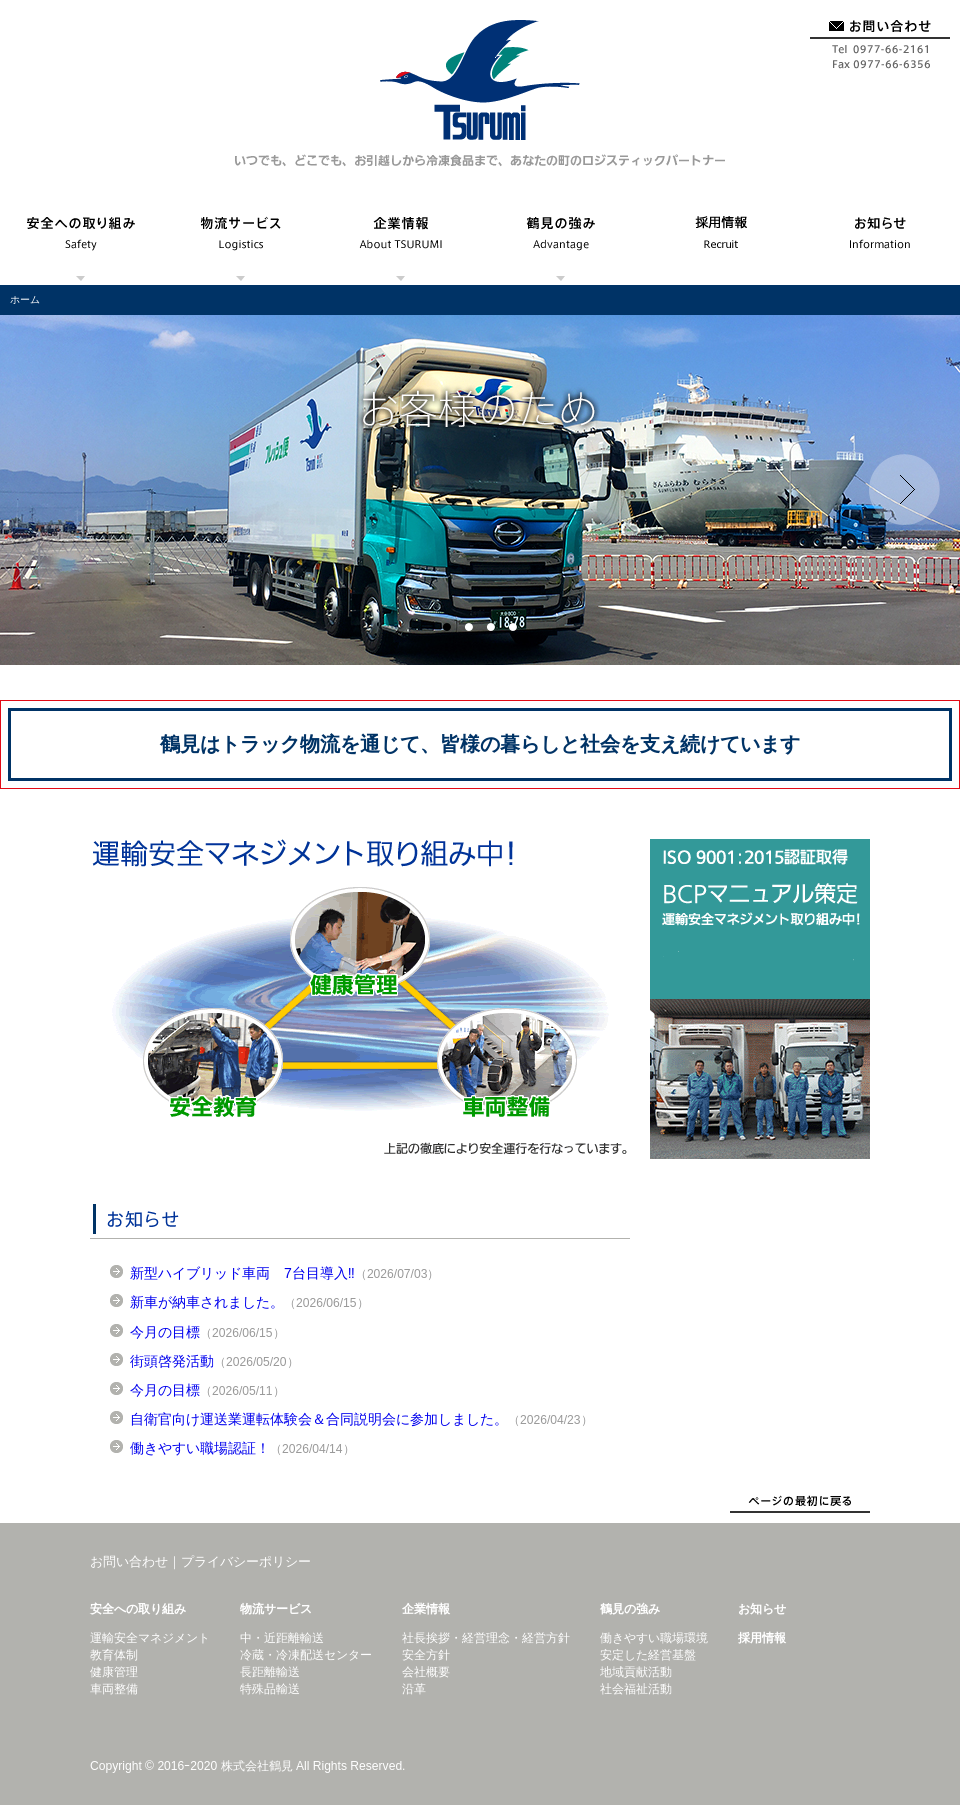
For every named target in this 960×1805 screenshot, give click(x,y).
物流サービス (240, 240)
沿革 (414, 1689)
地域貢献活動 (636, 1672)
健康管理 (114, 1672)
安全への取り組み (80, 240)
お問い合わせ (880, 38)
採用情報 (720, 240)
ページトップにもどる (800, 1503)
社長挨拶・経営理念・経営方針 (486, 1638)
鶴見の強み (560, 240)
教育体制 (114, 1655)
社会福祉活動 (636, 1689)
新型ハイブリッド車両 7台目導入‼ (242, 1273)
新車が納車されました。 (207, 1302)
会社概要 (426, 1672)
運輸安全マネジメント (150, 1638)
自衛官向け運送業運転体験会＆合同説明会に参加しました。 (319, 1419)
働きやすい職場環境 (654, 1638)
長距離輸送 (270, 1672)
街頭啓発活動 (172, 1361)
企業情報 (400, 240)
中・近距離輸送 (282, 1638)
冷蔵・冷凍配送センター (306, 1655)
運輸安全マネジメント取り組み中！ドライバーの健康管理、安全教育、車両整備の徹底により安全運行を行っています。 (360, 999)
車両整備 (114, 1689)
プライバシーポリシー (246, 1561)
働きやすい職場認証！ (200, 1448)
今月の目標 (165, 1332)
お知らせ (880, 240)
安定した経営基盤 (648, 1655)
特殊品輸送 (270, 1689)
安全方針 (426, 1655)
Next (904, 490)
